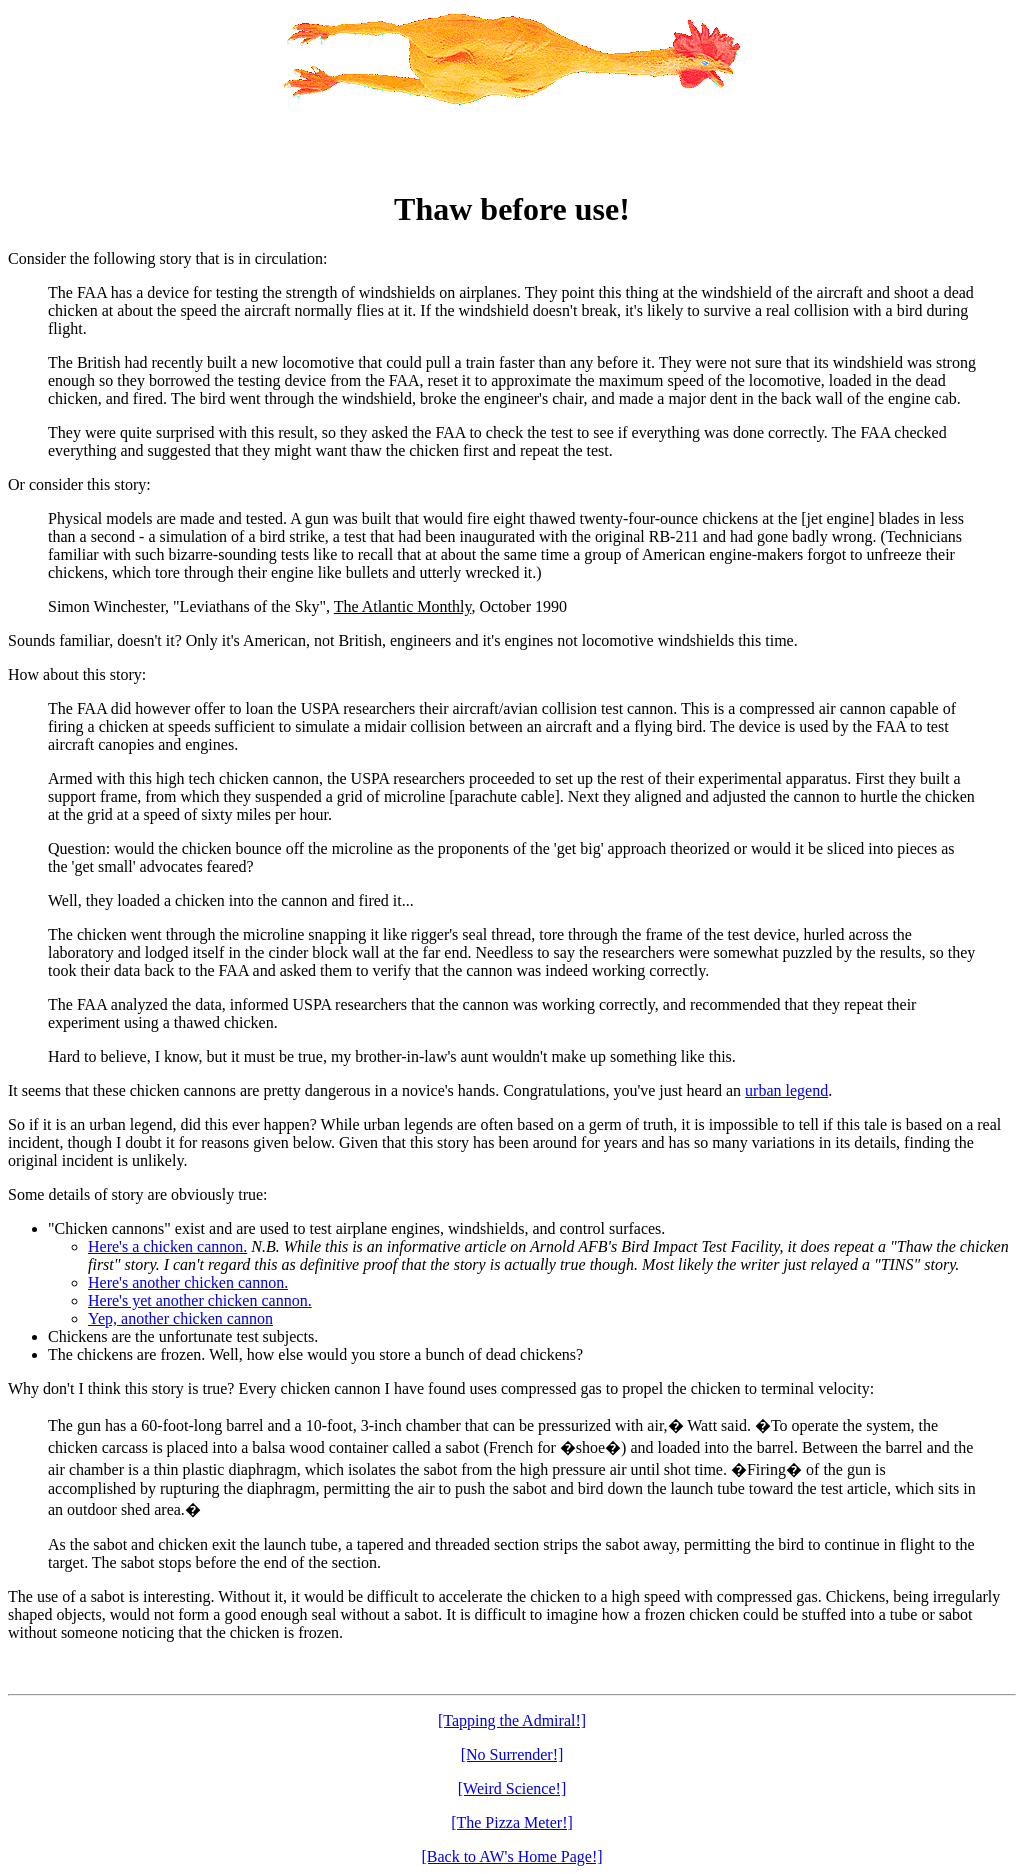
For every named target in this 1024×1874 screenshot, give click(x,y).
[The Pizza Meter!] (512, 1822)
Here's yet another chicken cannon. (200, 1300)
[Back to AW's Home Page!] (511, 1856)
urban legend (786, 1090)
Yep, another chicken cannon (180, 1318)
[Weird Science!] (512, 1788)
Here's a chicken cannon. (167, 1246)
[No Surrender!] (512, 1754)
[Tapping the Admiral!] (512, 1720)
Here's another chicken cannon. (188, 1282)
